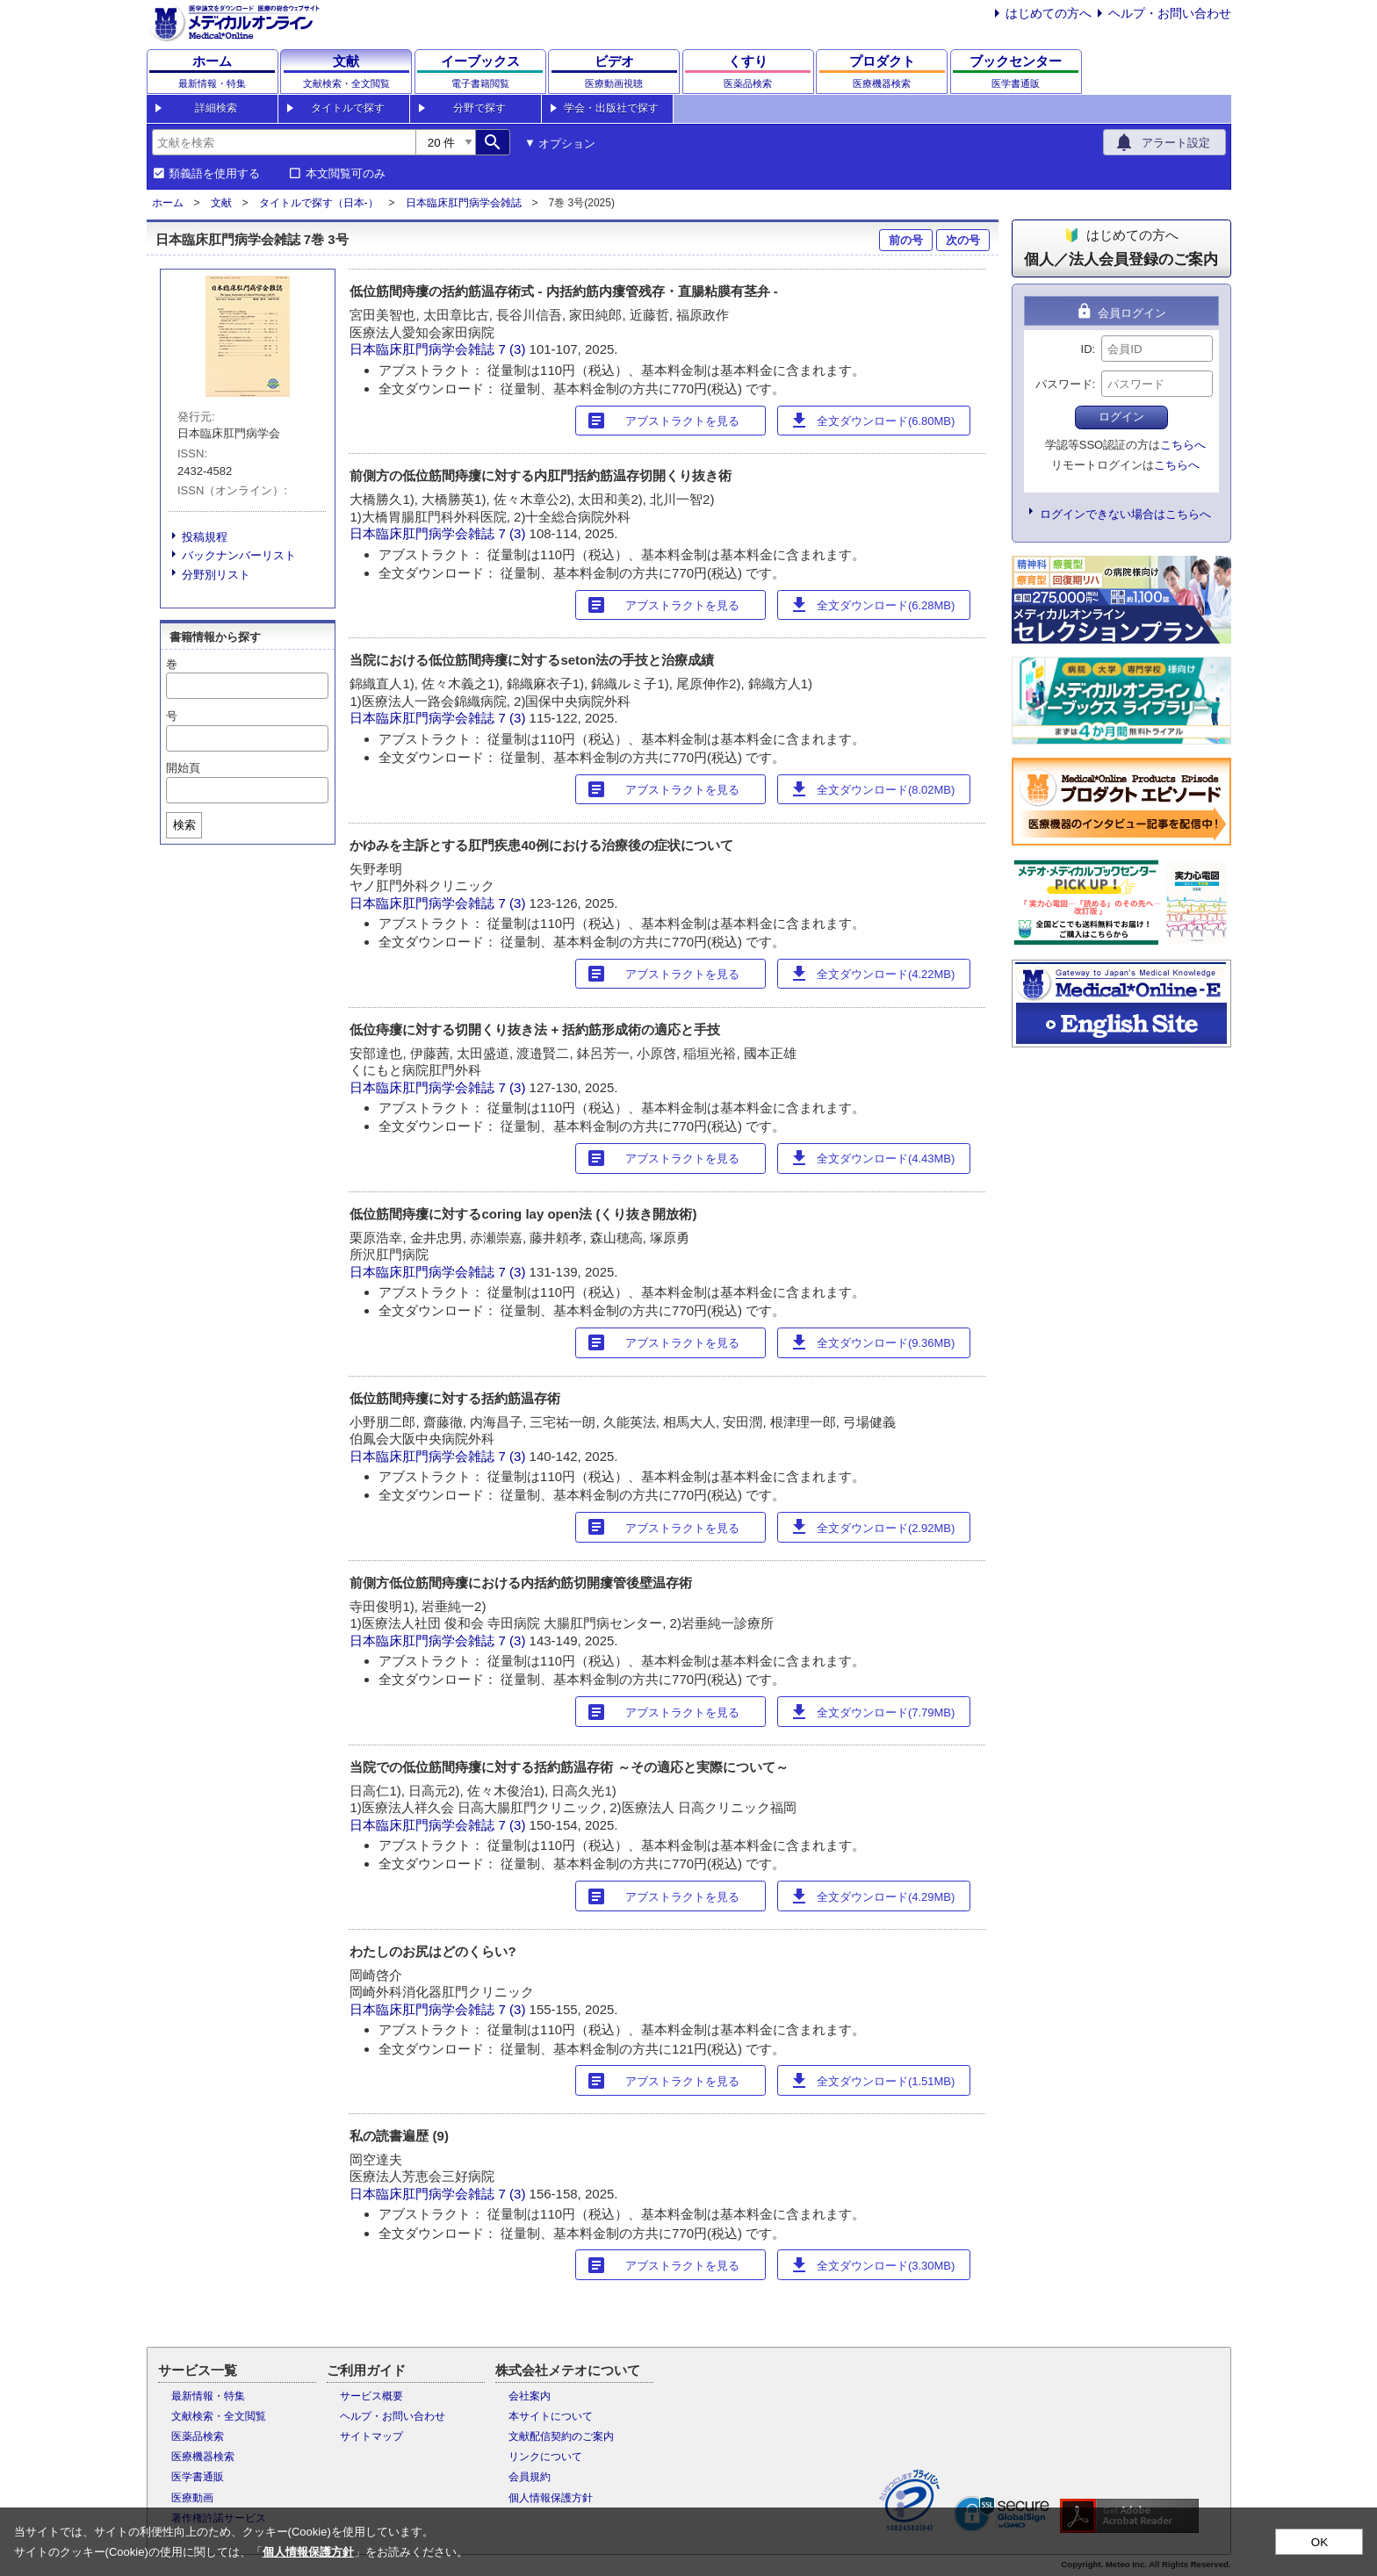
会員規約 (529, 2477)
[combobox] (283, 142)
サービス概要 (371, 2396)
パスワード (1063, 384)
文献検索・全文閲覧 (218, 2416)
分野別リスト (216, 574)
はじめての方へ (1049, 13)
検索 (184, 824)
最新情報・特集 (208, 2396)
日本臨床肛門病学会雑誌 (464, 203)
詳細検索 (216, 108)
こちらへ (1183, 444)
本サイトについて (550, 2416)
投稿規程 (204, 536)
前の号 (906, 240)
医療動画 (192, 2498)
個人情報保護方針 (550, 2498)
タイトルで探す (348, 108)
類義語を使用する (214, 174)
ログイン (1121, 416)
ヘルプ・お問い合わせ (1169, 13)
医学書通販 (197, 2477)
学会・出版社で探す (611, 108)
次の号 (963, 240)
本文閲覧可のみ (346, 174)
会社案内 (529, 2396)
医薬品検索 (197, 2436)
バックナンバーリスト (239, 555)
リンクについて (545, 2456)
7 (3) (514, 349)
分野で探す (479, 108)
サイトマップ (371, 2436)
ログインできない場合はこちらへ (1125, 514)
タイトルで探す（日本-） (318, 203)
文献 (221, 203)
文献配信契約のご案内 (561, 2436)
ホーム (168, 203)
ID (1086, 349)
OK (1319, 2542)
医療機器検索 (202, 2456)
